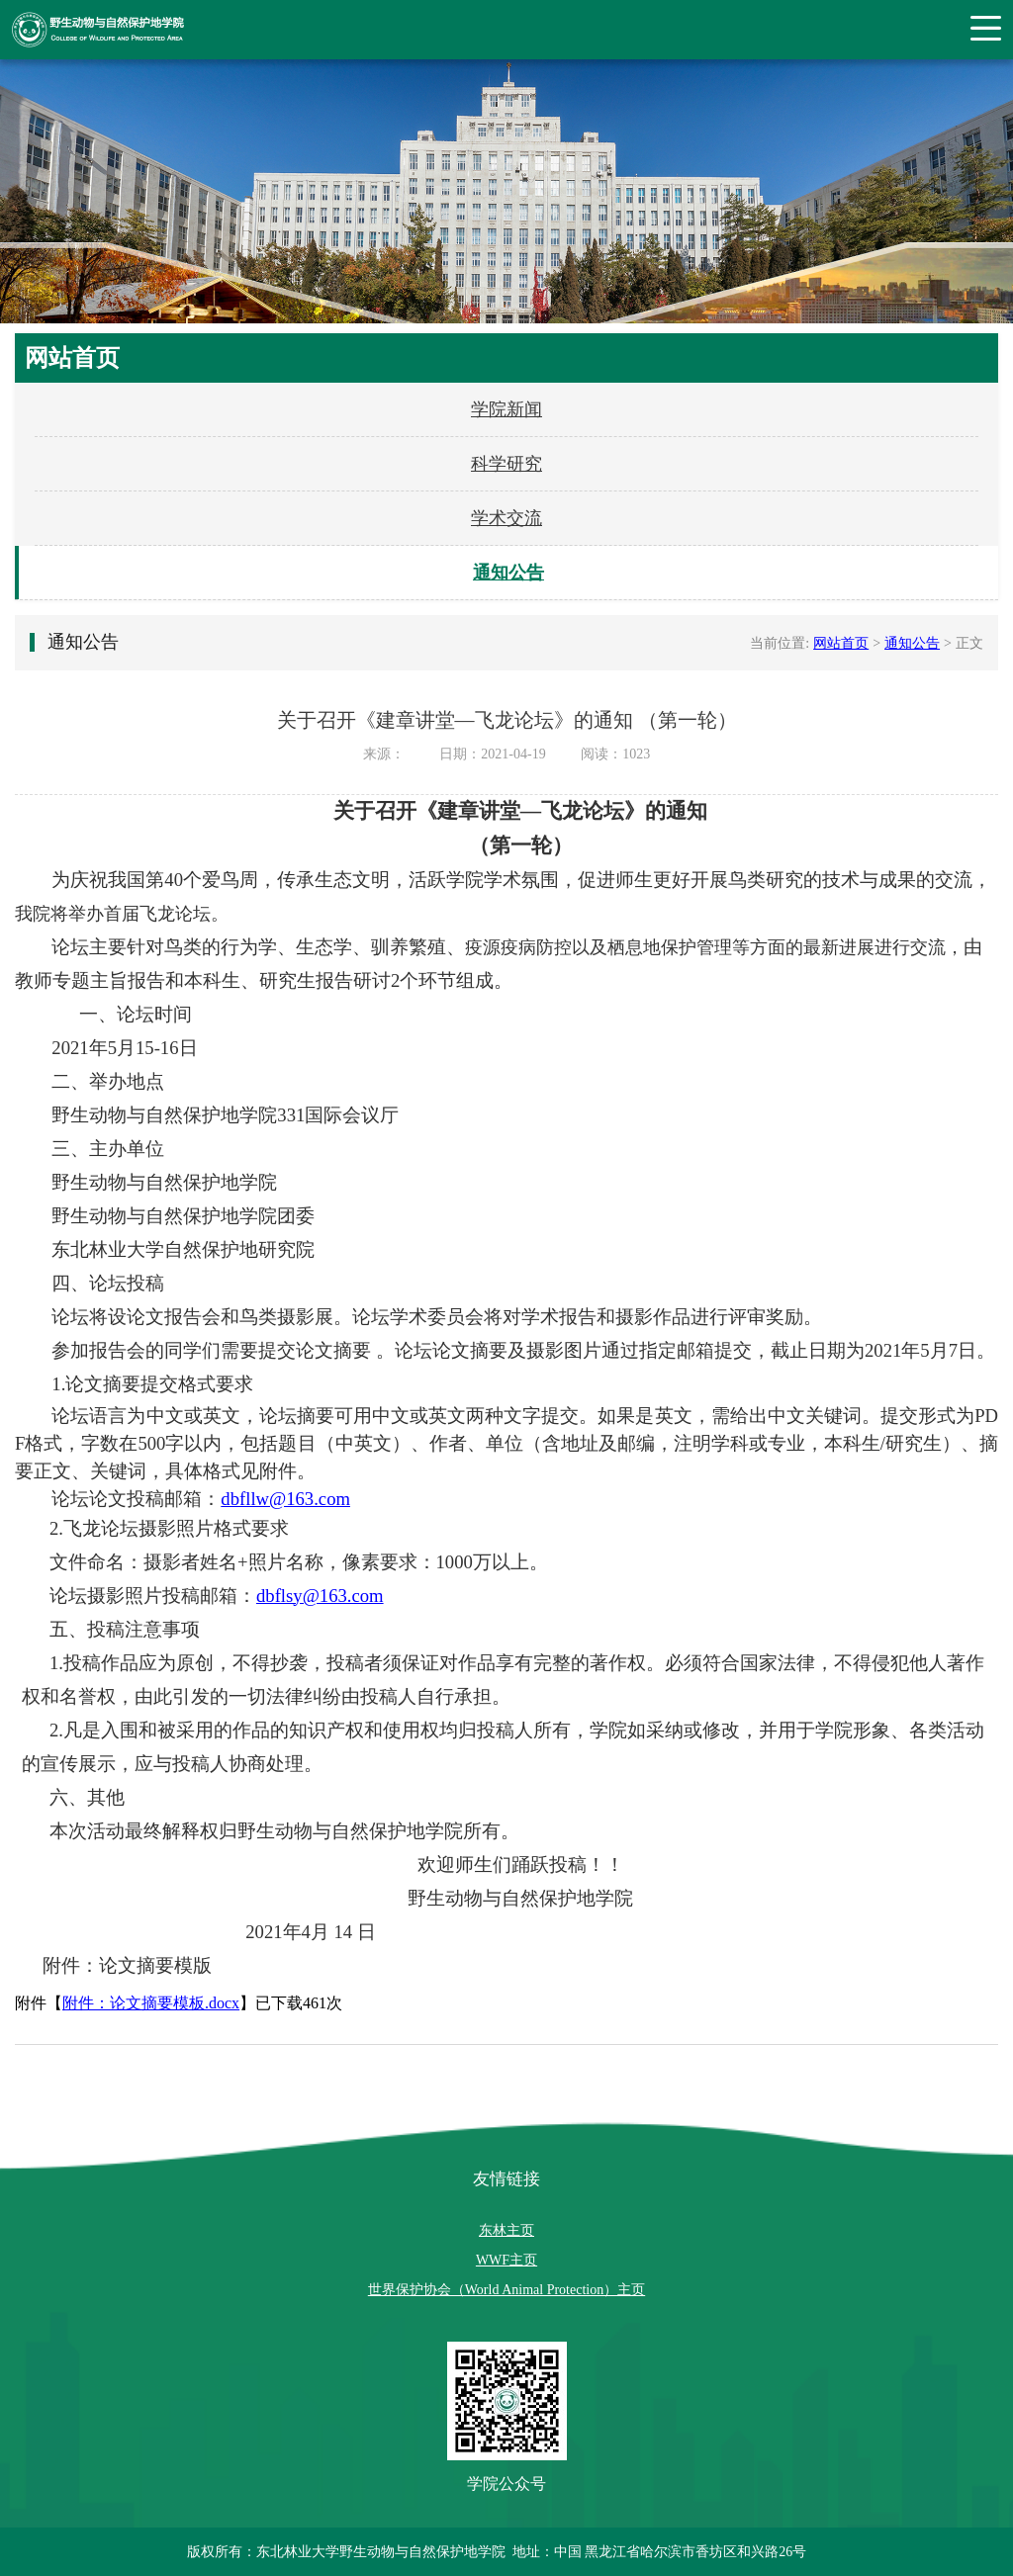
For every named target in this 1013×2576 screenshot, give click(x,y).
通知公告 (508, 572)
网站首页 (841, 643)
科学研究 (506, 464)
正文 (969, 643)
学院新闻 (506, 409)
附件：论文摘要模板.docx (150, 2003)
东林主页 (506, 2230)
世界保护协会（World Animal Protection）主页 (506, 2289)
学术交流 (506, 518)
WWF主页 (506, 2260)
